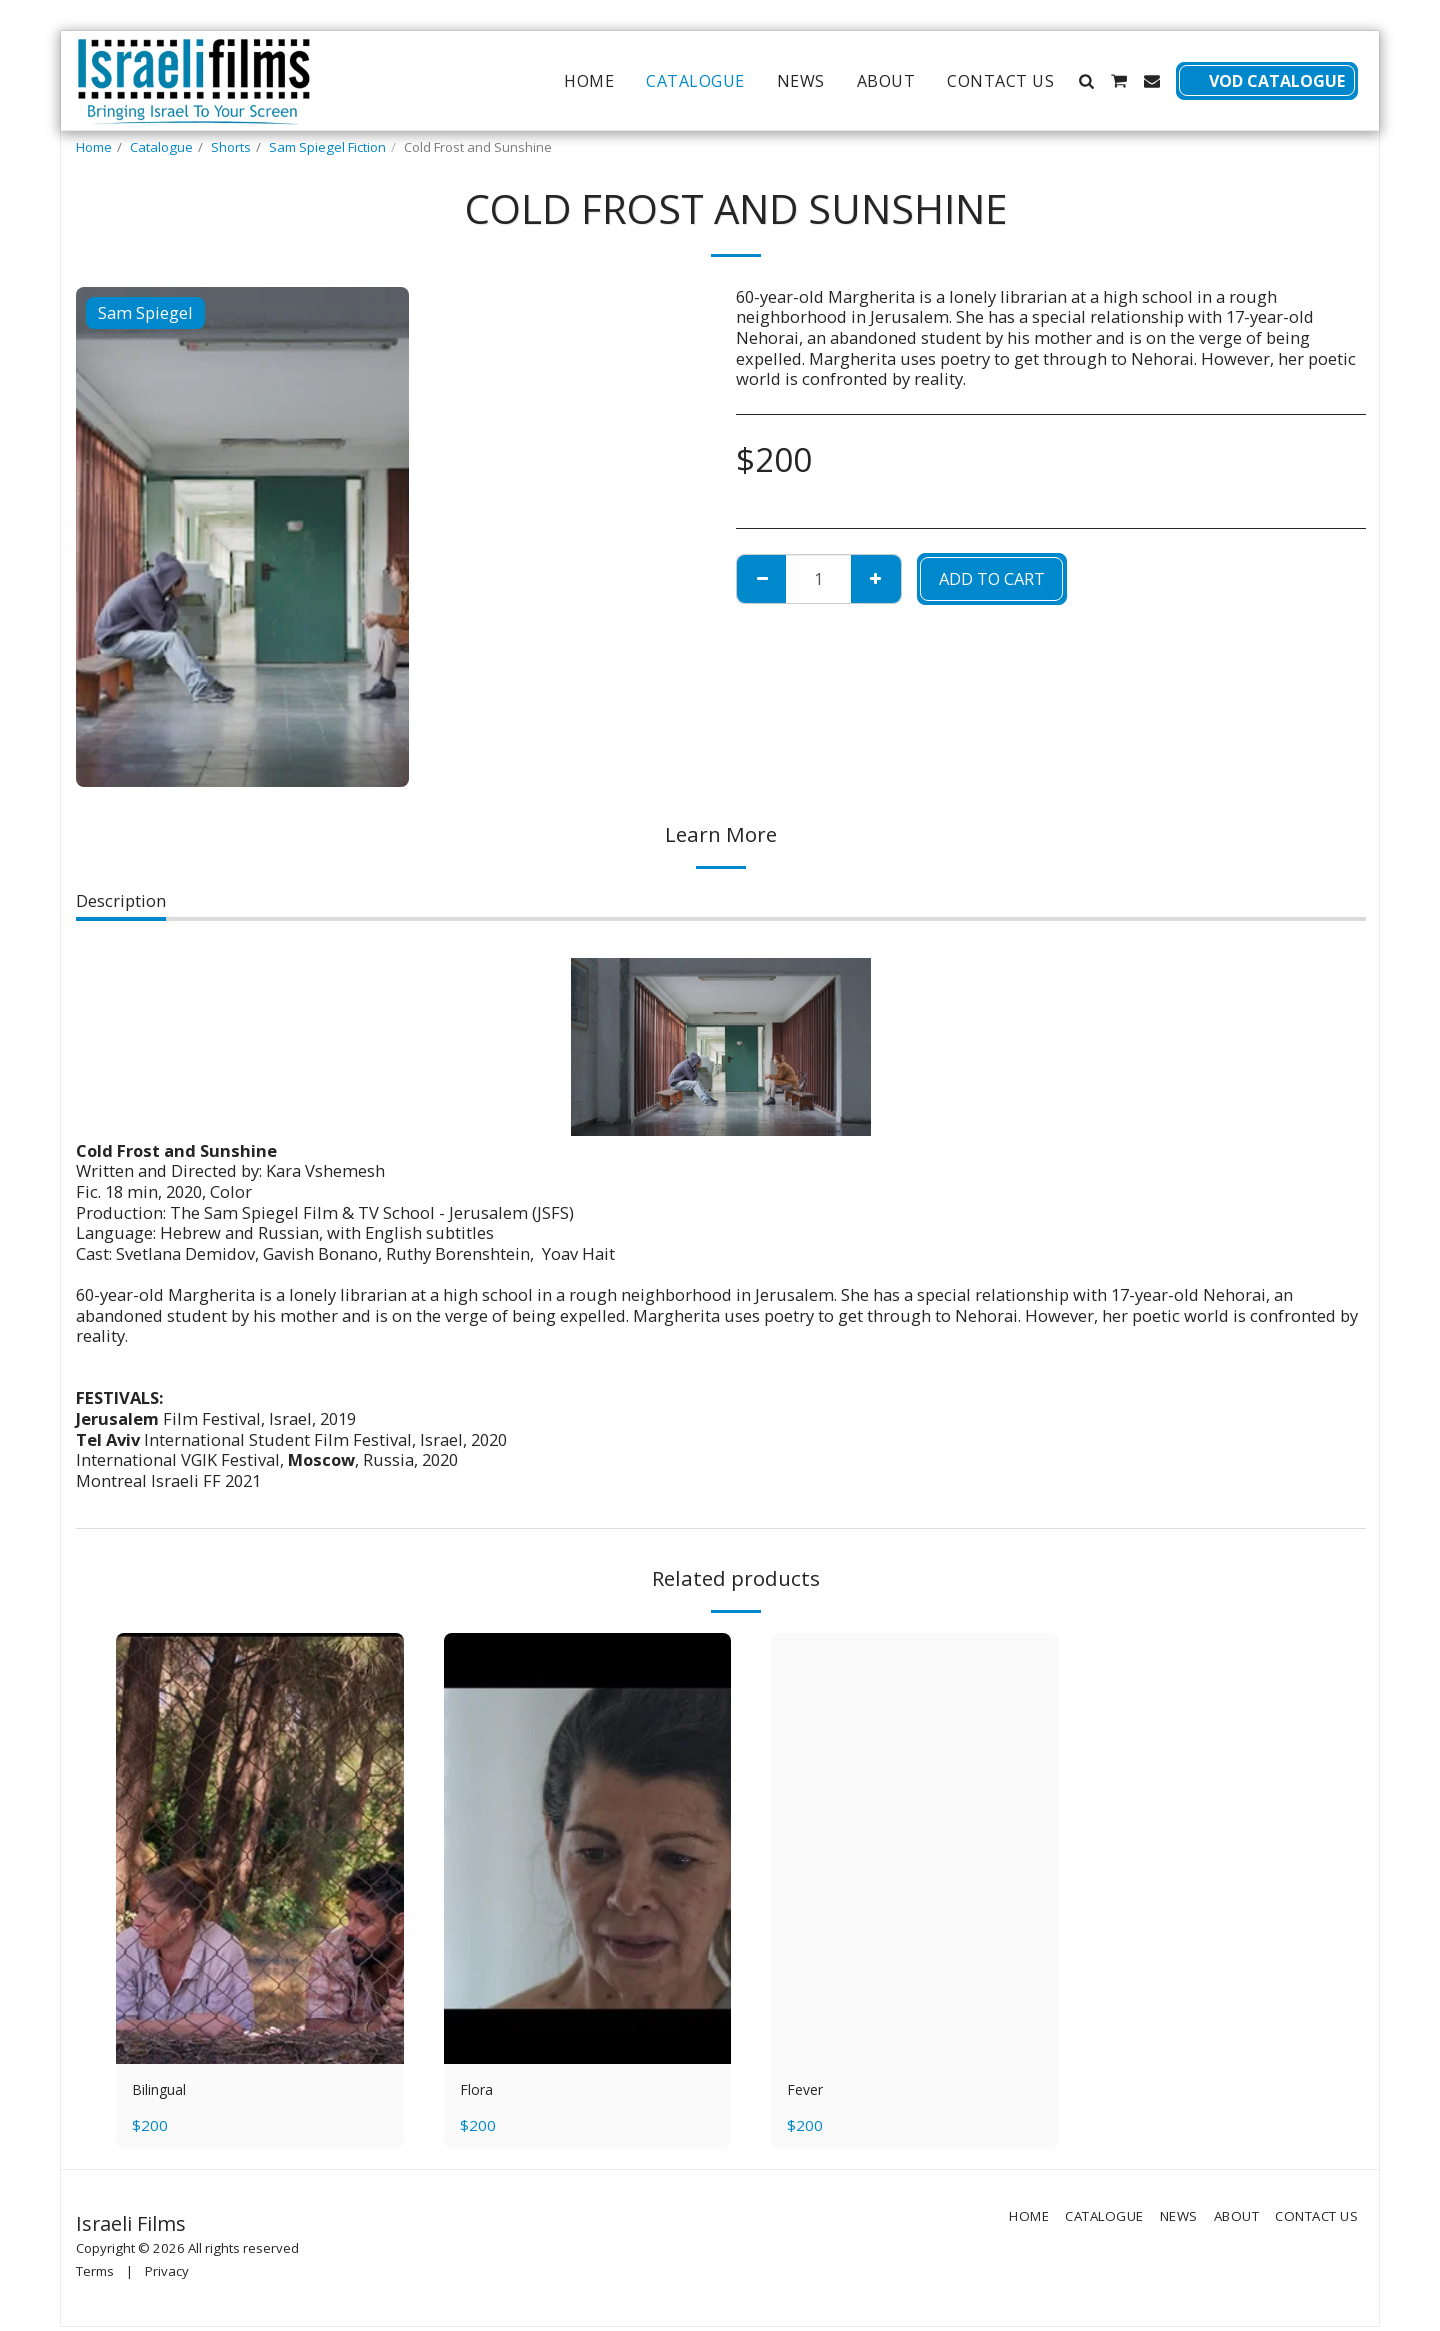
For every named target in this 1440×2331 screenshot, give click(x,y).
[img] (260, 1848)
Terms (95, 2275)
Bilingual (167, 2091)
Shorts (231, 147)
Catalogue (161, 147)
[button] (1086, 81)
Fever (808, 2091)
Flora (480, 2091)
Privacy (167, 2275)
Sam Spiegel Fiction (327, 147)
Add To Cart (992, 578)
